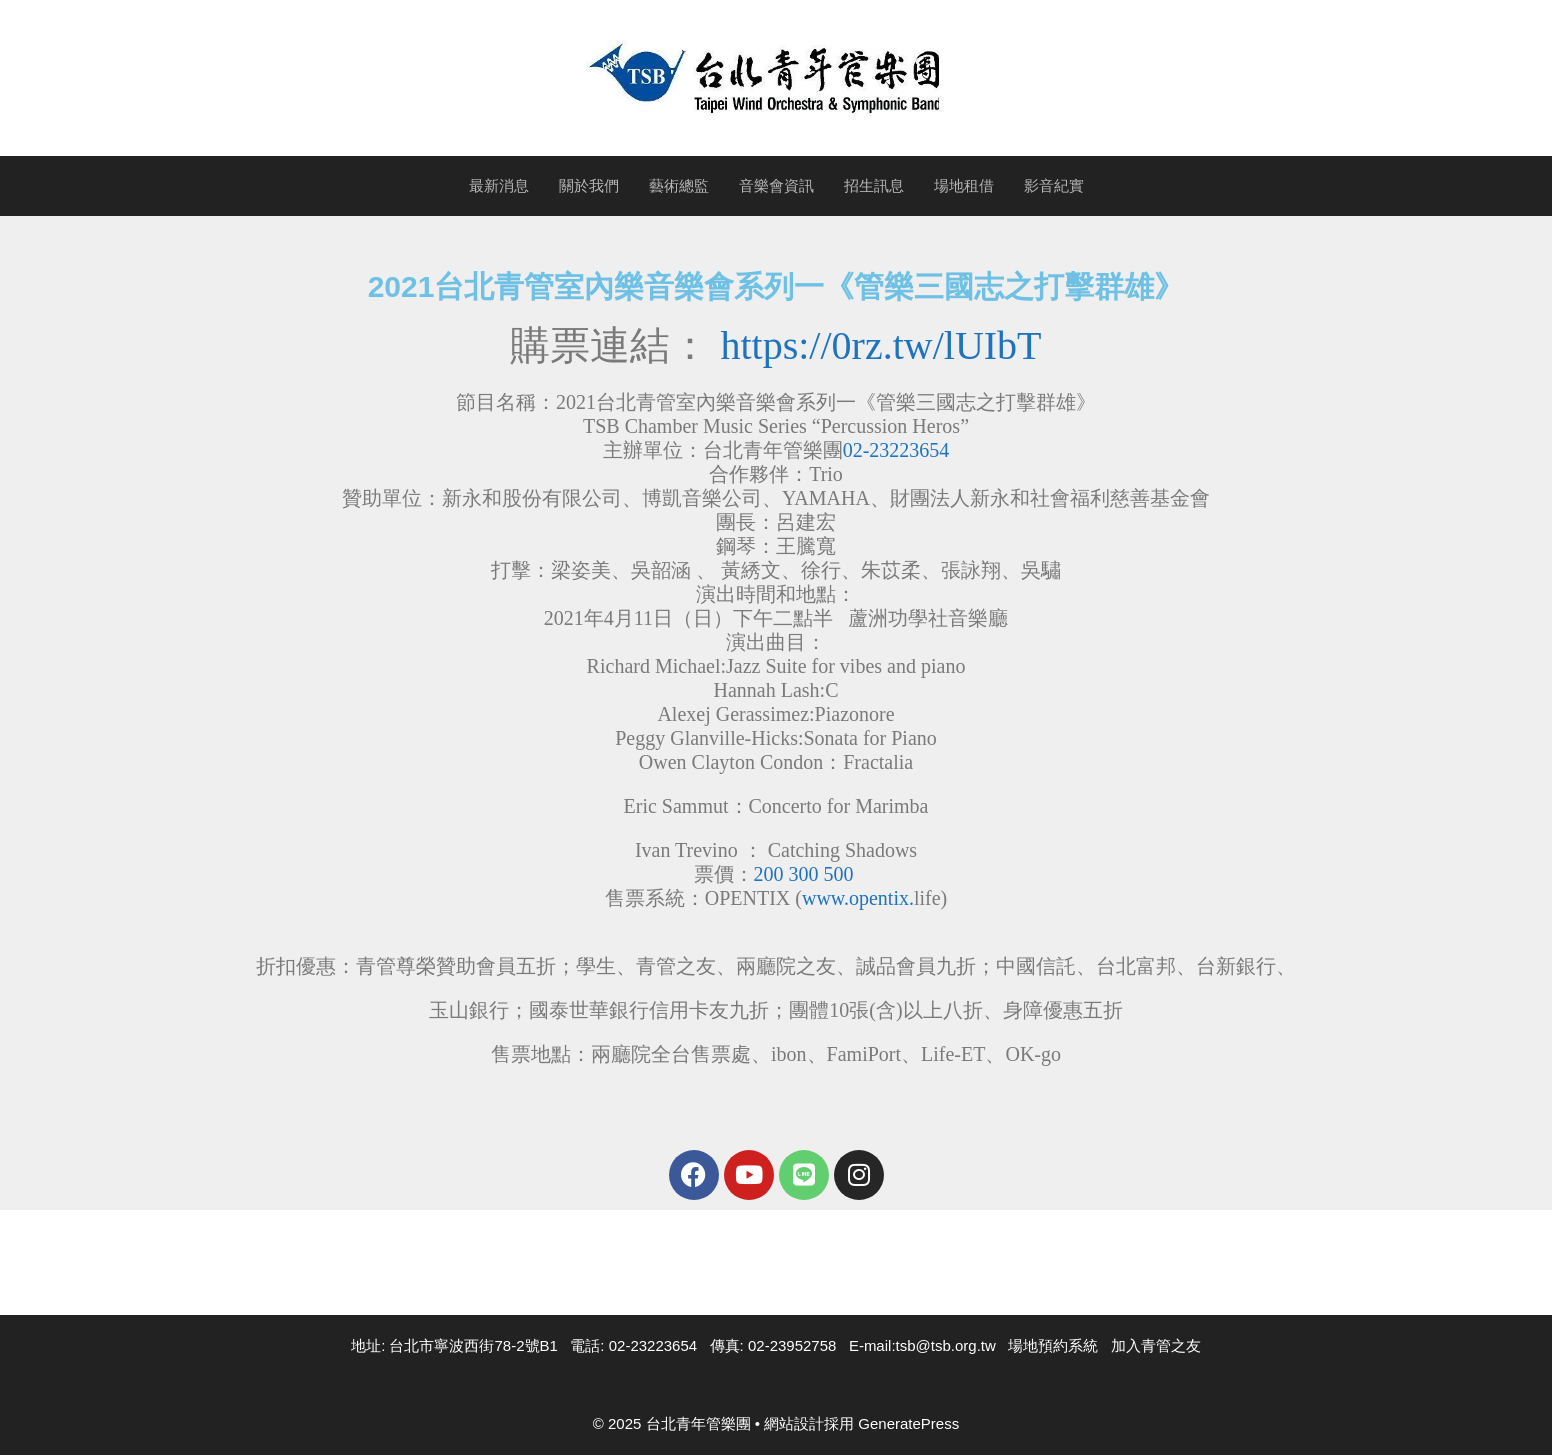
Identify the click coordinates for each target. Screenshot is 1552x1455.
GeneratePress (908, 1423)
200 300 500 (804, 874)
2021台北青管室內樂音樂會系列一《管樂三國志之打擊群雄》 (776, 286)
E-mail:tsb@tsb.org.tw (922, 1345)
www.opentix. (858, 898)
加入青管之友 (1156, 1345)
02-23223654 (896, 450)
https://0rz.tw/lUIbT (880, 345)
